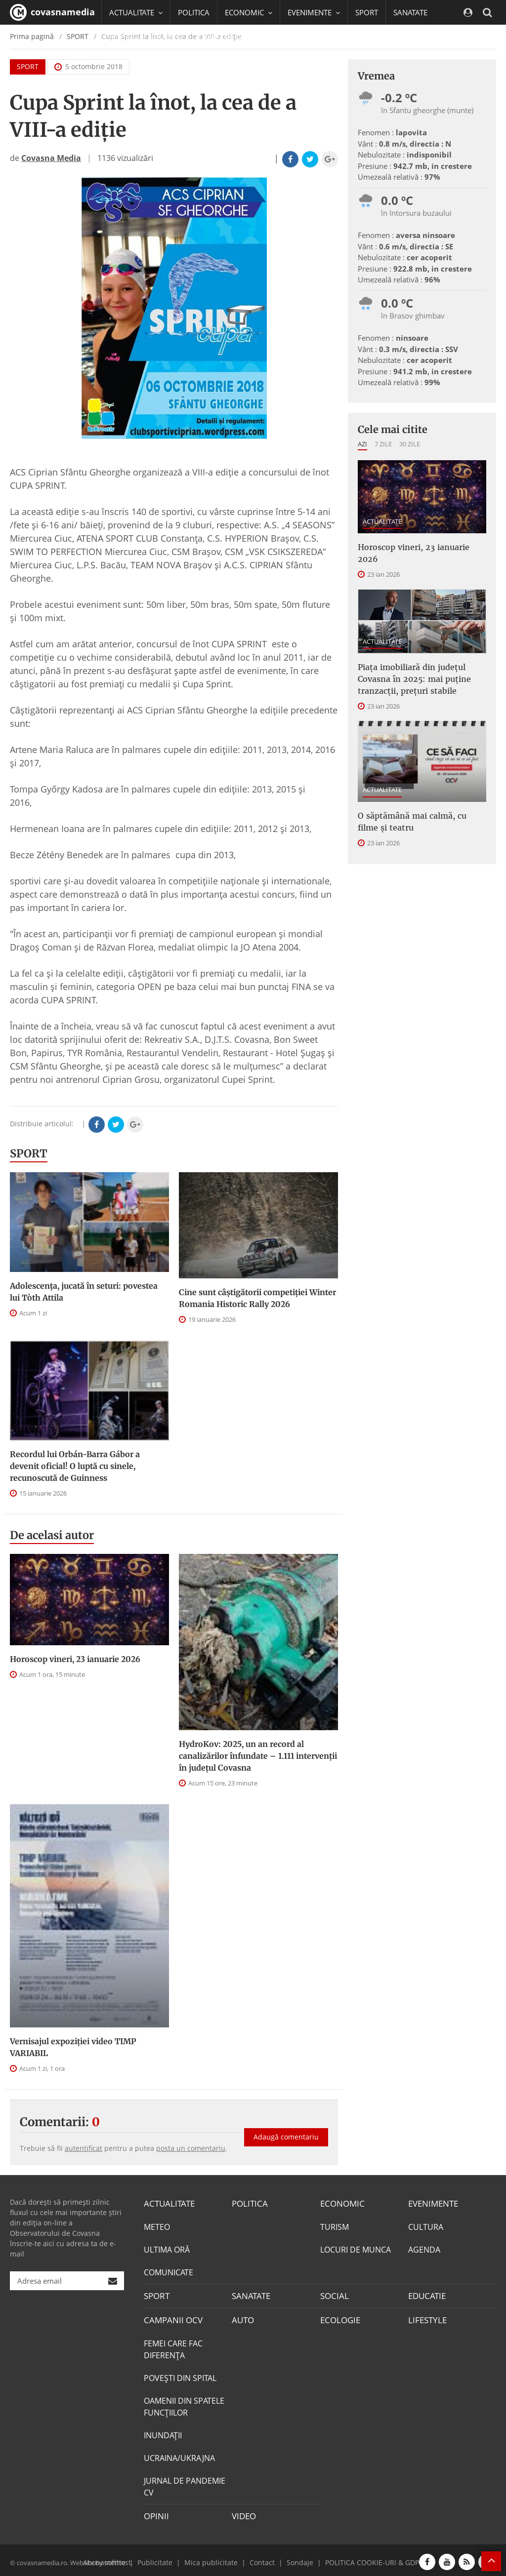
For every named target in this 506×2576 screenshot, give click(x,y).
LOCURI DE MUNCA (355, 2248)
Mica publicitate (214, 2557)
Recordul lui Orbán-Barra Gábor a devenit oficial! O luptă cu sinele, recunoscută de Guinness (75, 1466)
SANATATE (410, 12)
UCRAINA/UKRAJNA (179, 2455)
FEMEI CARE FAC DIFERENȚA (173, 2346)
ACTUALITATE (382, 521)
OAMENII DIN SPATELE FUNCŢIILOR (184, 2403)
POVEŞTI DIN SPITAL (180, 2375)
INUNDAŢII (163, 2432)
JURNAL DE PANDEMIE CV (184, 2483)
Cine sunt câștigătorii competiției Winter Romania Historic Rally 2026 (257, 1298)
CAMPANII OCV (171, 2317)
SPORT (366, 12)
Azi (362, 443)
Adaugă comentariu (286, 2130)
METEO (157, 2225)
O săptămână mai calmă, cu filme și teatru (412, 821)
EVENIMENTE (432, 2203)
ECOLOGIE (339, 2317)
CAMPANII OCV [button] (228, 37)
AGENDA (424, 2248)
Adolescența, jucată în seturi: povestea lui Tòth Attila (84, 1292)
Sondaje (295, 2557)
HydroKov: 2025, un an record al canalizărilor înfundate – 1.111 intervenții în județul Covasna (258, 1756)
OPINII (155, 2512)
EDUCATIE (166, 37)
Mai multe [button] (130, 62)
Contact (260, 2557)
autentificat (83, 2148)
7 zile (383, 443)
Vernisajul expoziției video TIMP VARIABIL (73, 2047)
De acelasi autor (52, 1535)
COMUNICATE (168, 2271)
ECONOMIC (340, 2203)
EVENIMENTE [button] (314, 12)
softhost (116, 2557)
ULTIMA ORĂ (167, 2248)
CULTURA (425, 2225)
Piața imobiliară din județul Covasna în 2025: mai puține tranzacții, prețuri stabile (414, 679)
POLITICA (194, 12)
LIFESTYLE (426, 2317)
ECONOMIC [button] (248, 12)
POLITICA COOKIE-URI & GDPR (363, 2557)
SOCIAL (121, 37)
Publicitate (164, 2557)
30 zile (409, 443)
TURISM (334, 2225)
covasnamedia (52, 12)
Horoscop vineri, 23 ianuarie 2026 (75, 1659)
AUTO (242, 2317)
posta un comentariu (190, 2148)
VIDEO (243, 2512)
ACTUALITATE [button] (136, 12)
